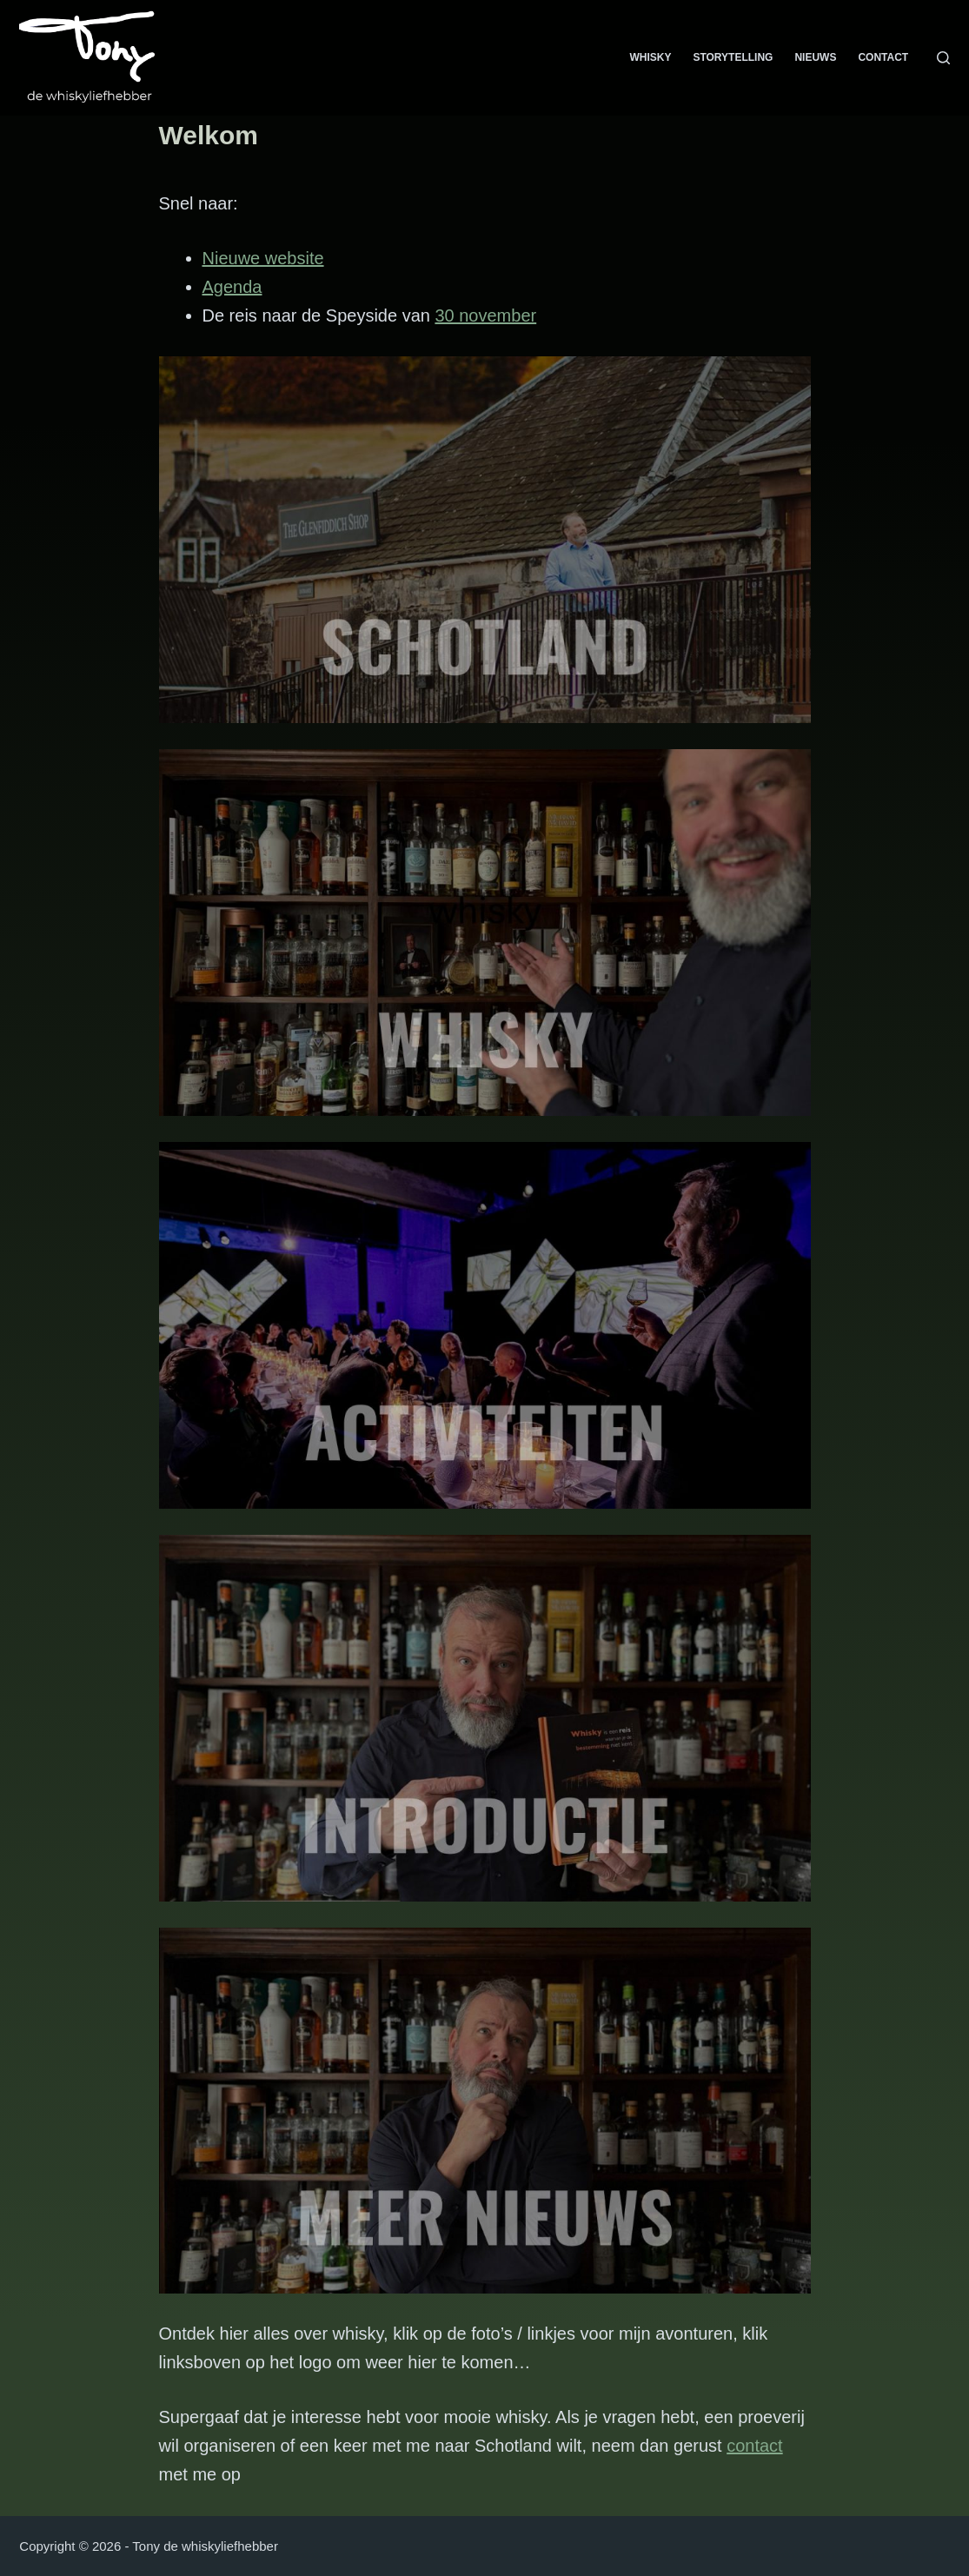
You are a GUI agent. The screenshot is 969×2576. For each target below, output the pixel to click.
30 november (485, 315)
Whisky (650, 57)
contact (754, 2445)
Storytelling (733, 57)
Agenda (232, 286)
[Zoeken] (943, 57)
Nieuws (815, 57)
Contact (883, 57)
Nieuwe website (263, 258)
